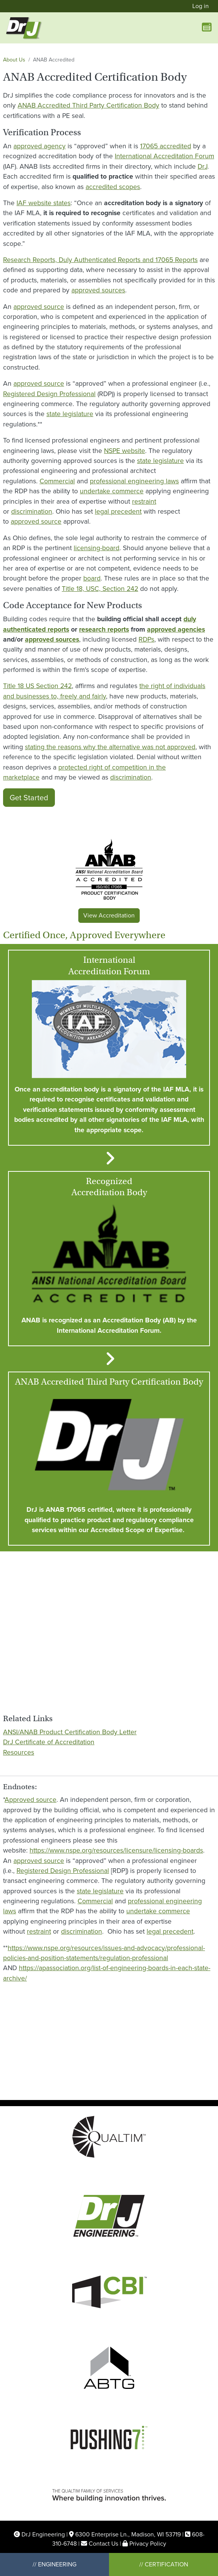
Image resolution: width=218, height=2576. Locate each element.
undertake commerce (112, 491)
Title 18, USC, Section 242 (100, 589)
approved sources (98, 290)
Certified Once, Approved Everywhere (84, 935)
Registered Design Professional (49, 394)
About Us (14, 60)
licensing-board (96, 548)
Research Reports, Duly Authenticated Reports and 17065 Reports (100, 260)
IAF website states (44, 203)
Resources (18, 1752)
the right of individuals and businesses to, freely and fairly (104, 691)
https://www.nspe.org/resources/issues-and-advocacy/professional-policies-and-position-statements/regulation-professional (104, 1953)
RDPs (146, 639)
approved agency (39, 146)
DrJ (202, 166)
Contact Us (103, 2543)
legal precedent (118, 511)
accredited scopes (113, 187)
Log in (200, 6)
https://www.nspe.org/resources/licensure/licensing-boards (116, 1850)
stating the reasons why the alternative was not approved (110, 747)
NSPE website (124, 451)
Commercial (57, 481)
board (92, 578)
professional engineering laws (134, 481)
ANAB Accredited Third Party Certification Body (88, 105)
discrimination (31, 511)
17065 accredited (165, 146)
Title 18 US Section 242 (37, 686)
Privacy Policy (147, 2543)
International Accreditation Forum (164, 156)
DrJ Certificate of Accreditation (48, 1742)
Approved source (30, 1800)
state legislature (69, 414)
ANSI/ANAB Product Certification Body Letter (70, 1732)
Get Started (29, 797)
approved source (38, 307)
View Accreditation (109, 915)
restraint (144, 501)
